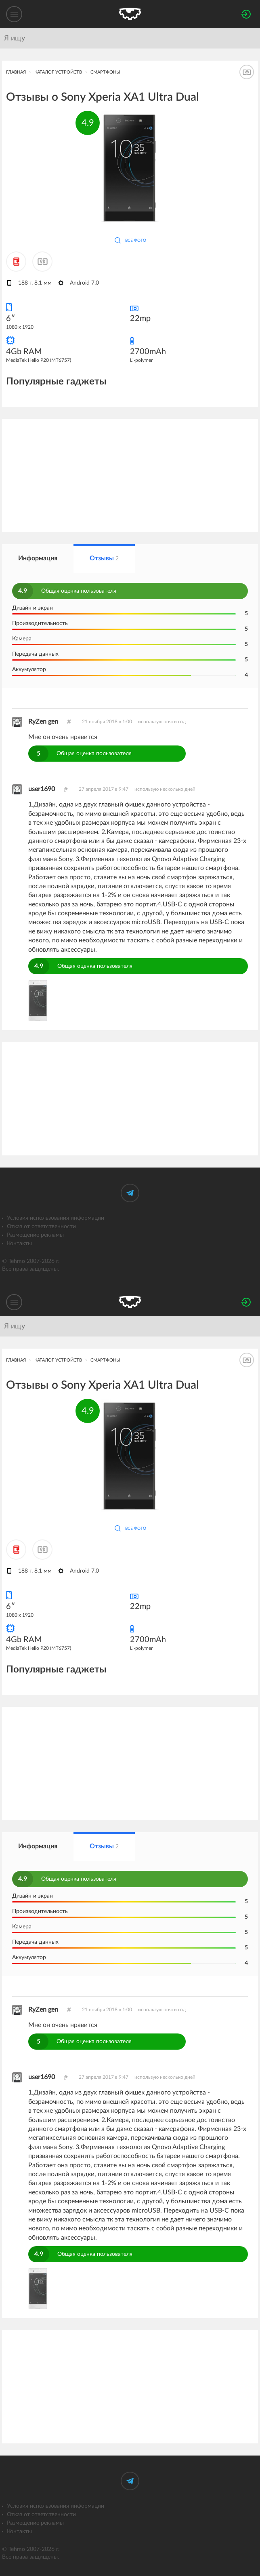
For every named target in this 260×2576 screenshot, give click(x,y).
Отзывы (104, 558)
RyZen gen (43, 721)
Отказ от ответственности (41, 1226)
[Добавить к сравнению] (42, 261)
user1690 (41, 789)
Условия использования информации (55, 1218)
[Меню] (14, 14)
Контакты (19, 1243)
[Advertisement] (130, 475)
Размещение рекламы (35, 1235)
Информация (37, 558)
